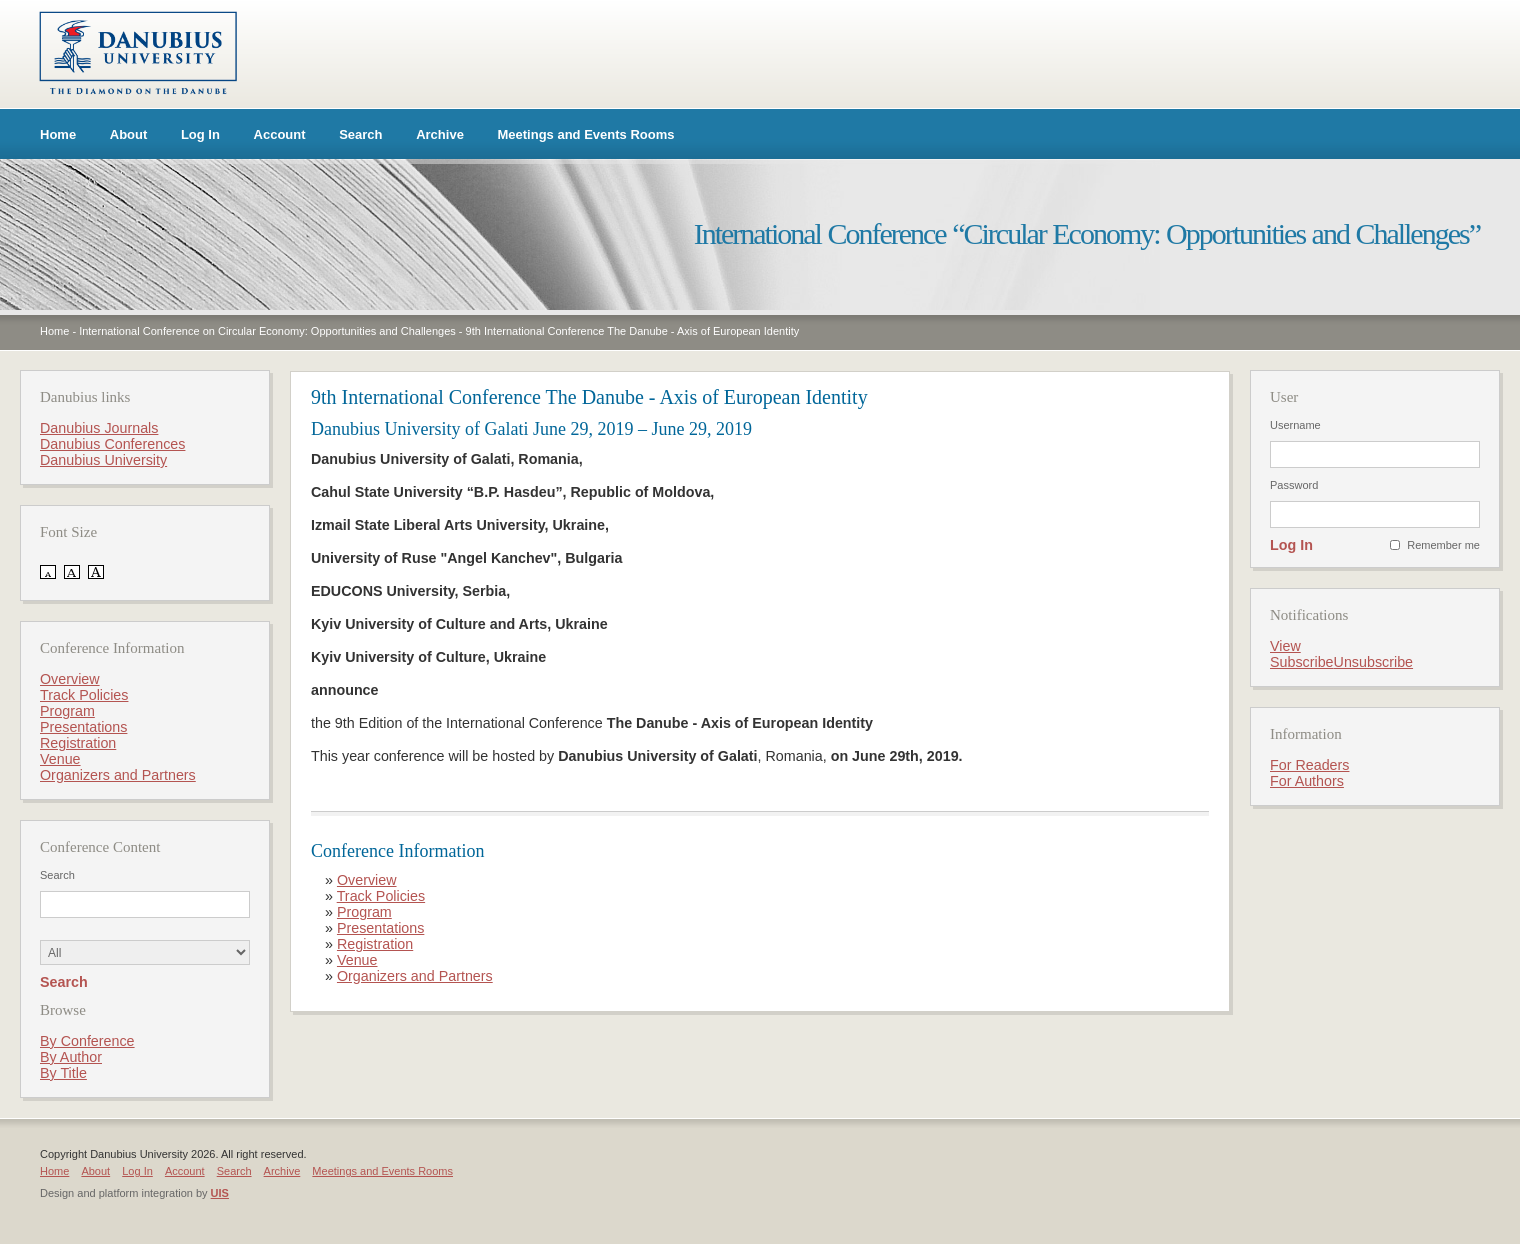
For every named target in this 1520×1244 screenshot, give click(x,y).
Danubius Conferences (112, 444)
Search (360, 134)
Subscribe (1302, 662)
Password (1294, 485)
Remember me (1443, 545)
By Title (63, 1073)
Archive (440, 134)
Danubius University (103, 460)
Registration (375, 944)
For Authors (1307, 781)
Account (280, 134)
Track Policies (381, 896)
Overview (367, 880)
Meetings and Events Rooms (586, 134)
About (129, 134)
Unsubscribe (1373, 662)
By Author (71, 1057)
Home (58, 134)
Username (1295, 425)
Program (364, 912)
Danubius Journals (99, 428)
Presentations (380, 928)
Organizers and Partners (415, 976)
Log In (200, 134)
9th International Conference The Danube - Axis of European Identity (633, 331)
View (1285, 646)
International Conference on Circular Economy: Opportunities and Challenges (267, 331)
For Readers (1309, 765)
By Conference (87, 1041)
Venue (357, 960)
